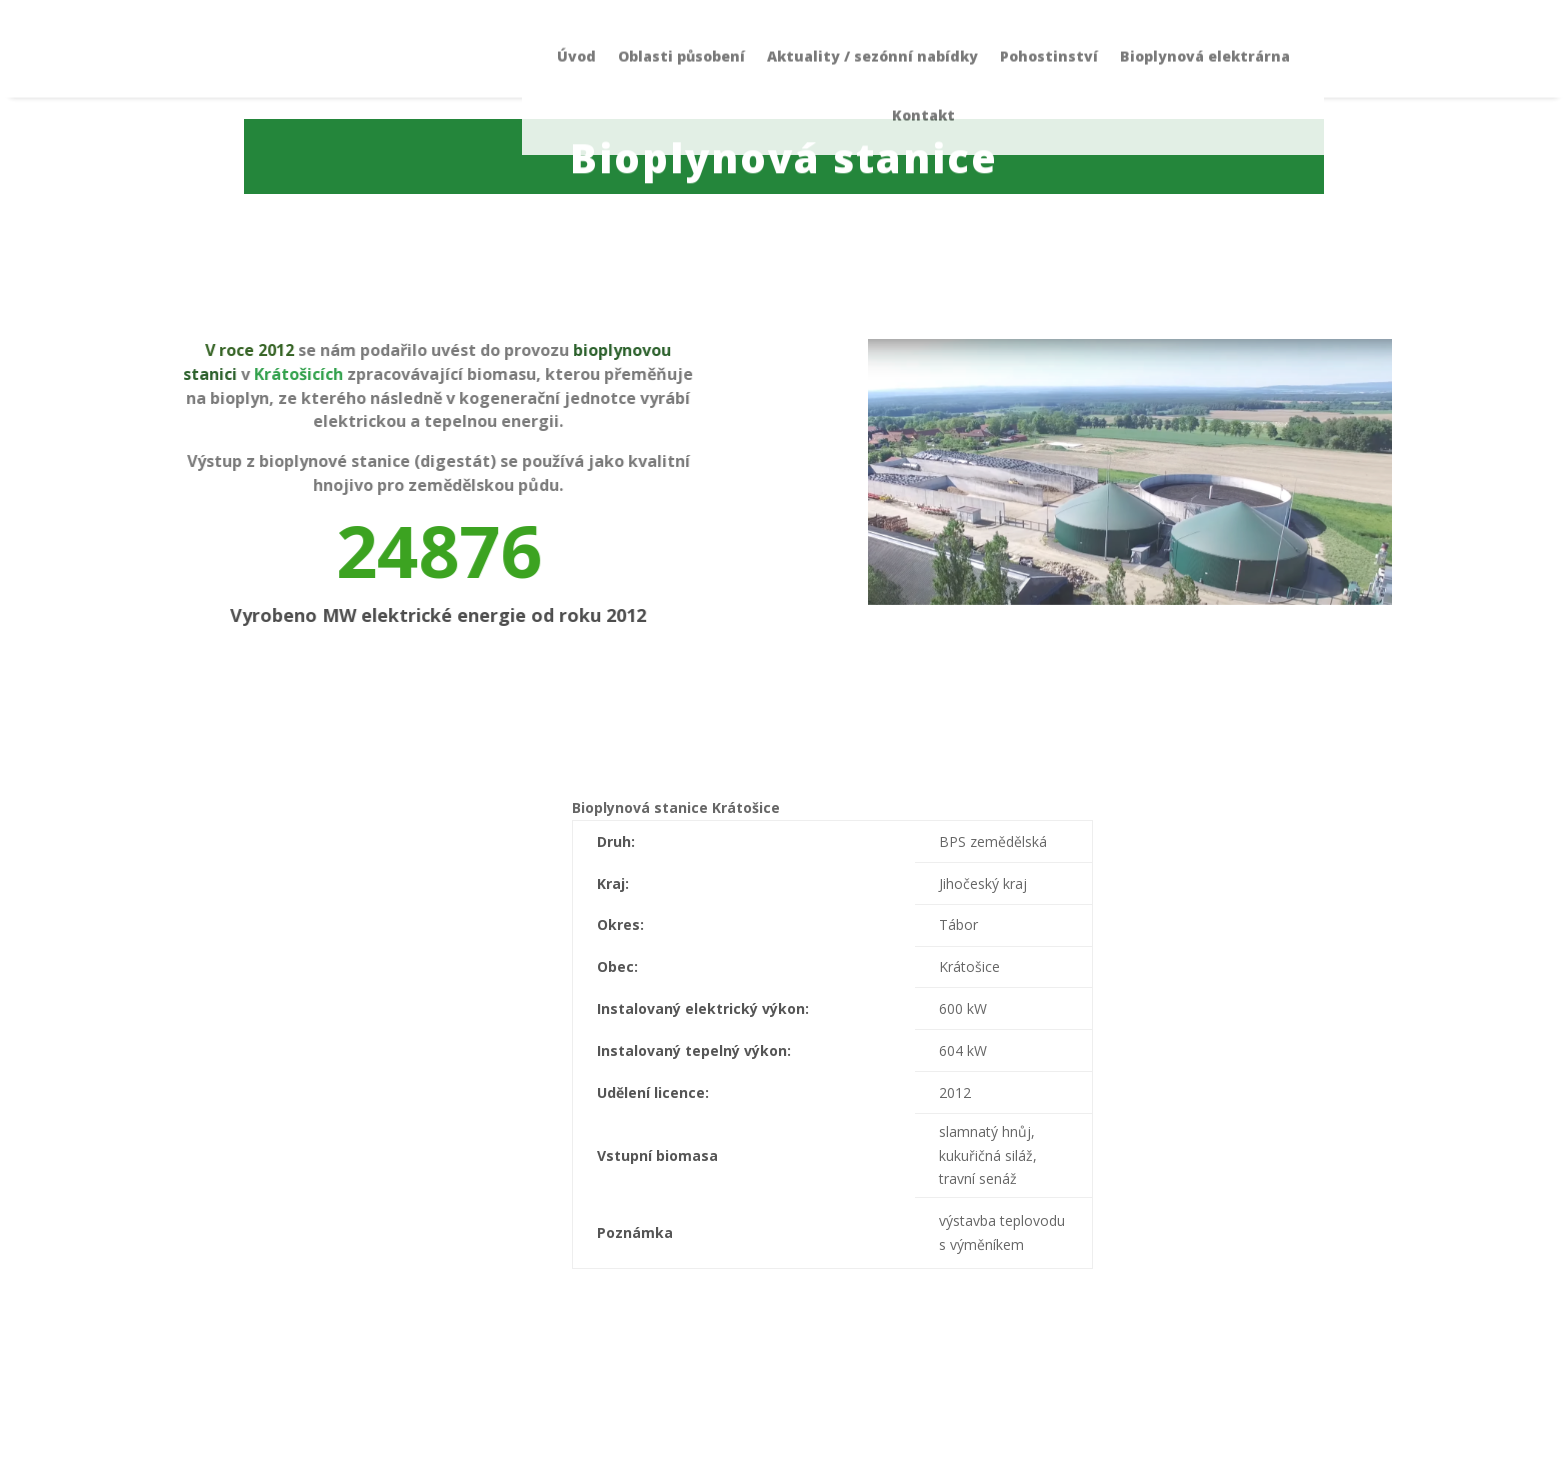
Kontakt (923, 60)
